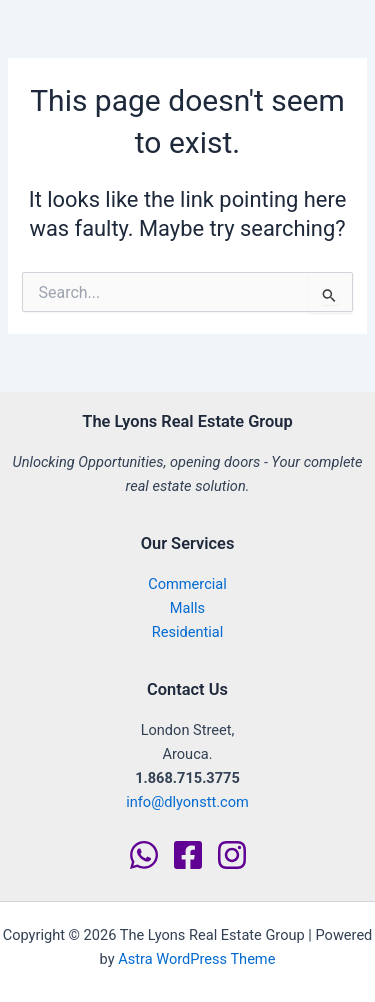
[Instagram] (232, 855)
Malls (187, 608)
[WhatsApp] (144, 855)
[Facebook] (188, 855)
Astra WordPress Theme (196, 959)
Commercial (187, 584)
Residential (188, 632)
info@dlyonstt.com (187, 802)
